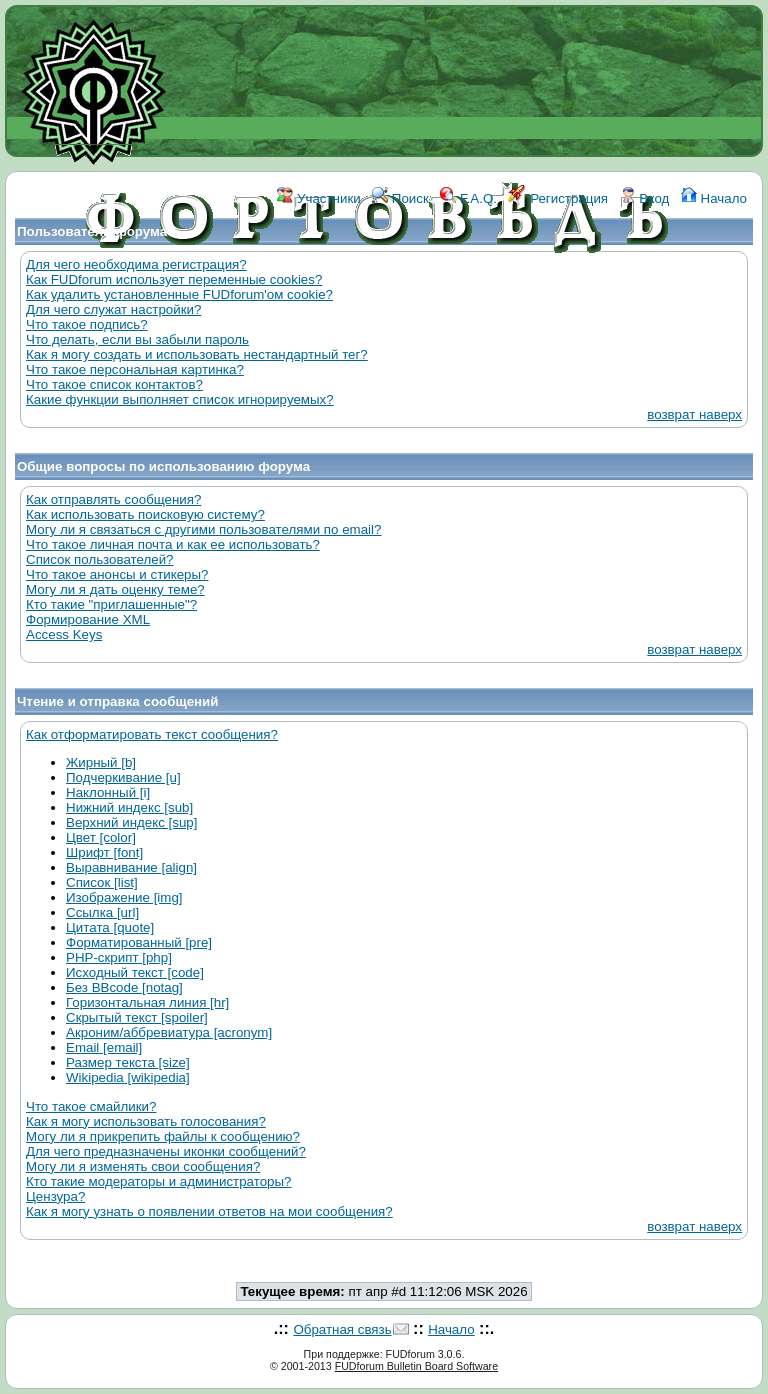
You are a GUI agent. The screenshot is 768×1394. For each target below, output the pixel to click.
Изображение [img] (124, 897)
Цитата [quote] (110, 927)
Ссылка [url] (102, 912)
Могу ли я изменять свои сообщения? (143, 1166)
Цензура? (55, 1196)
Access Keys (64, 634)
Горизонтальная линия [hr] (147, 1002)
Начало (714, 198)
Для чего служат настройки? (113, 309)
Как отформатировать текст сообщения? (152, 734)
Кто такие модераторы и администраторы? (158, 1181)
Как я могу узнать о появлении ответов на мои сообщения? (209, 1211)
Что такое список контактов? (114, 384)
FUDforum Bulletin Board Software (416, 1366)
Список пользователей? (100, 559)
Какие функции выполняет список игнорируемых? (180, 399)
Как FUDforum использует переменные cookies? (174, 279)
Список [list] (102, 882)
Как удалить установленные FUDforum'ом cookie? (179, 294)
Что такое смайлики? (91, 1106)
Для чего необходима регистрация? (136, 264)
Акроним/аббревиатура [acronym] (169, 1032)
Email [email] (104, 1047)
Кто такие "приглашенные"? (111, 604)
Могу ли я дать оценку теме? (115, 589)
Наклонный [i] (108, 792)
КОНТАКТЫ (466, 287)
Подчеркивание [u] (123, 777)
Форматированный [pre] (139, 942)
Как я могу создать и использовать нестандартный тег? (197, 354)
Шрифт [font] (104, 852)
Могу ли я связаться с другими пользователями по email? (203, 529)
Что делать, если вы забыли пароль (137, 339)
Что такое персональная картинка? (135, 369)
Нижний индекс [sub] (129, 807)
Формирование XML (88, 619)
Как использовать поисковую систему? (145, 514)
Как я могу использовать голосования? (146, 1121)
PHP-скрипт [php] (119, 957)
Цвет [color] (101, 837)
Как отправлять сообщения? (113, 499)
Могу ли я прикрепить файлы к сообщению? (163, 1136)
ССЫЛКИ (386, 287)
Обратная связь (342, 1329)
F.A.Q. (468, 198)
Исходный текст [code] (135, 972)
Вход (645, 198)
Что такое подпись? (87, 324)
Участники (318, 198)
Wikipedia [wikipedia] (128, 1077)
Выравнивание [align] (131, 867)
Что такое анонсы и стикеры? (117, 574)
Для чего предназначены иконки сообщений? (166, 1151)
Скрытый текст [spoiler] (137, 1017)
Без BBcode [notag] (124, 987)
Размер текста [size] (128, 1062)
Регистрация (558, 198)
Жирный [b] (101, 762)
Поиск (400, 198)
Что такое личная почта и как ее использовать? (173, 544)
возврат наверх (694, 414)
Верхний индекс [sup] (131, 822)
